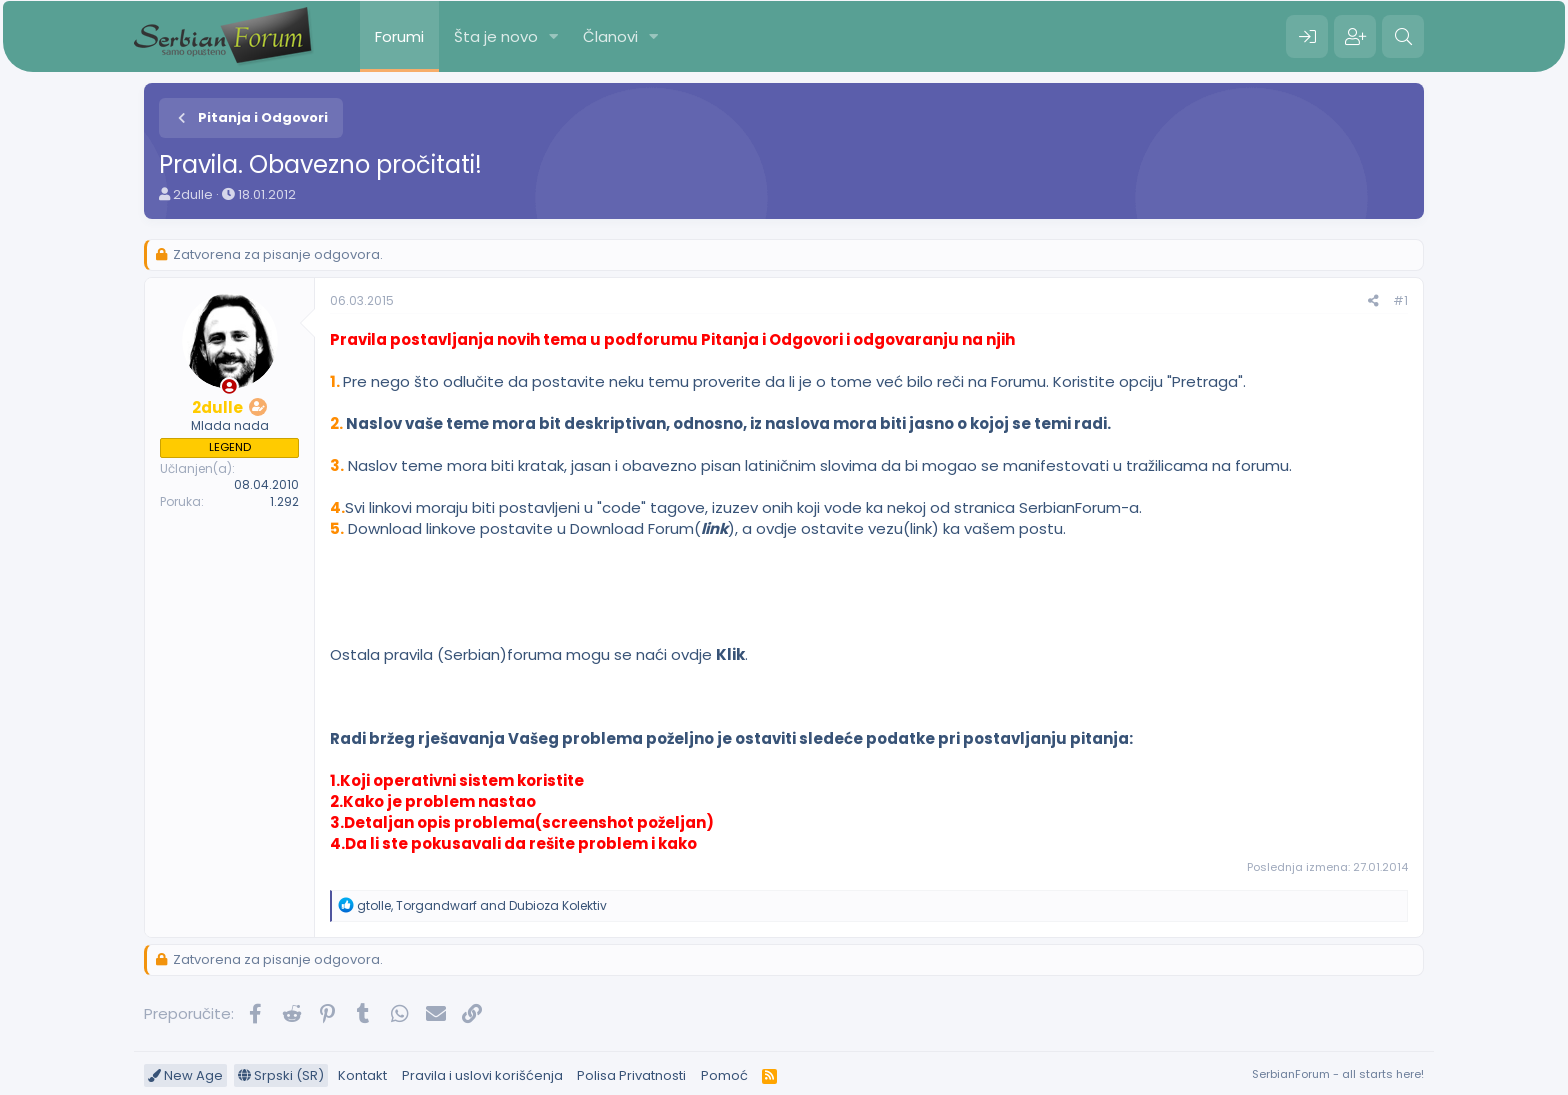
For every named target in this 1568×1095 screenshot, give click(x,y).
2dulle (193, 194)
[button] (554, 36)
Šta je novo (496, 36)
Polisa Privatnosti (631, 1075)
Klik (730, 654)
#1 (1400, 300)
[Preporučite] (1373, 301)
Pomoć (724, 1075)
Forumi (399, 36)
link (714, 528)
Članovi (610, 36)
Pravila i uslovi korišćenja (482, 1075)
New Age (185, 1075)
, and (482, 905)
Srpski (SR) (281, 1075)
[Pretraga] (1403, 37)
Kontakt (362, 1075)
